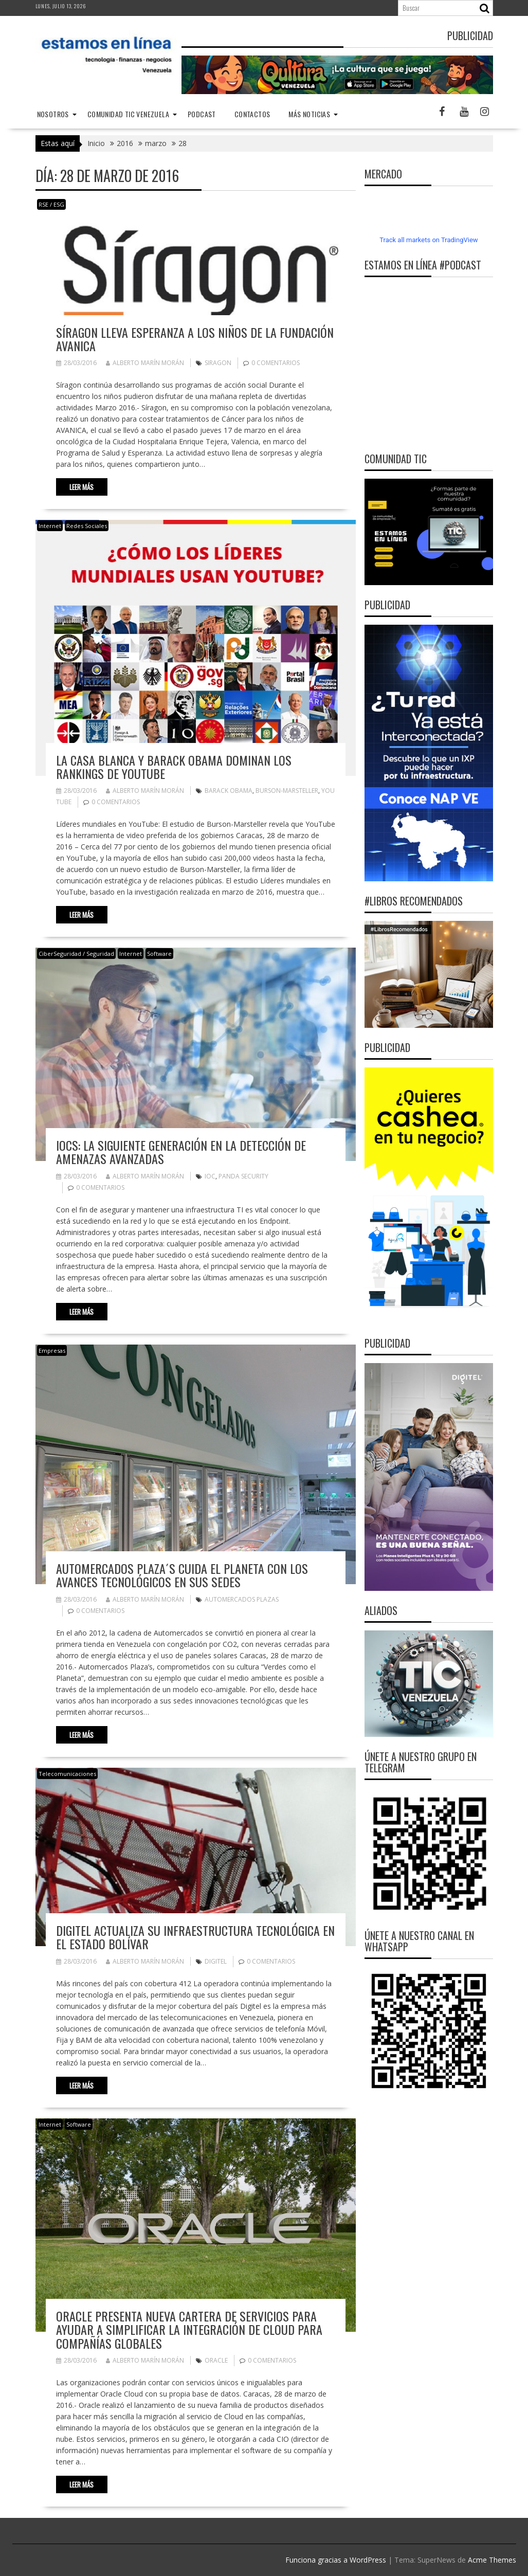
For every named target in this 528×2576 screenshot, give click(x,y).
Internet (50, 526)
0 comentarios (275, 362)
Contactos (252, 113)
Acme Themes (492, 2560)
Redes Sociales (86, 526)
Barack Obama (228, 790)
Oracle (216, 2360)
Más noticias (309, 113)
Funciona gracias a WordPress (335, 2560)
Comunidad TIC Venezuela (128, 113)
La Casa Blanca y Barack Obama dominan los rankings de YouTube (174, 767)
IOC (210, 1176)
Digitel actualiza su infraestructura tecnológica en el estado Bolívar (195, 1937)
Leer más (81, 487)
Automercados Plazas (242, 1599)
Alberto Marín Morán (145, 362)
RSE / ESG (51, 204)
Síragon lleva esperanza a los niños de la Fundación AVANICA (195, 339)
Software (159, 953)
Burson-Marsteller (287, 790)
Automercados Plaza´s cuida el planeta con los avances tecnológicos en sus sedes (182, 1575)
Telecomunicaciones (67, 1773)
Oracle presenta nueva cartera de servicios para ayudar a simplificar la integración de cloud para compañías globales (189, 2329)
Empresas (52, 1350)
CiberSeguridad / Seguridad (76, 953)
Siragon (218, 362)
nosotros (53, 113)
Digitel (216, 1961)
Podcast (202, 113)
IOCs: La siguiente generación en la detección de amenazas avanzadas (181, 1152)
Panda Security (243, 1176)
